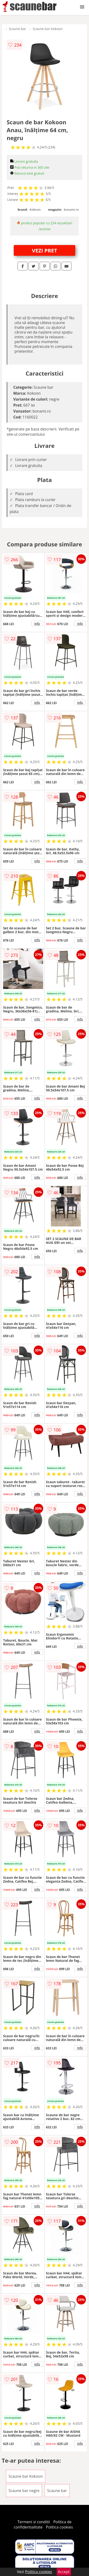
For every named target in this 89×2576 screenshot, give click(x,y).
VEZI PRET (44, 250)
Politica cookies (59, 2527)
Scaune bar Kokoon (48, 28)
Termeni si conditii (34, 2521)
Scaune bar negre (24, 2490)
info (37, 623)
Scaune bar (17, 28)
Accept (64, 2571)
